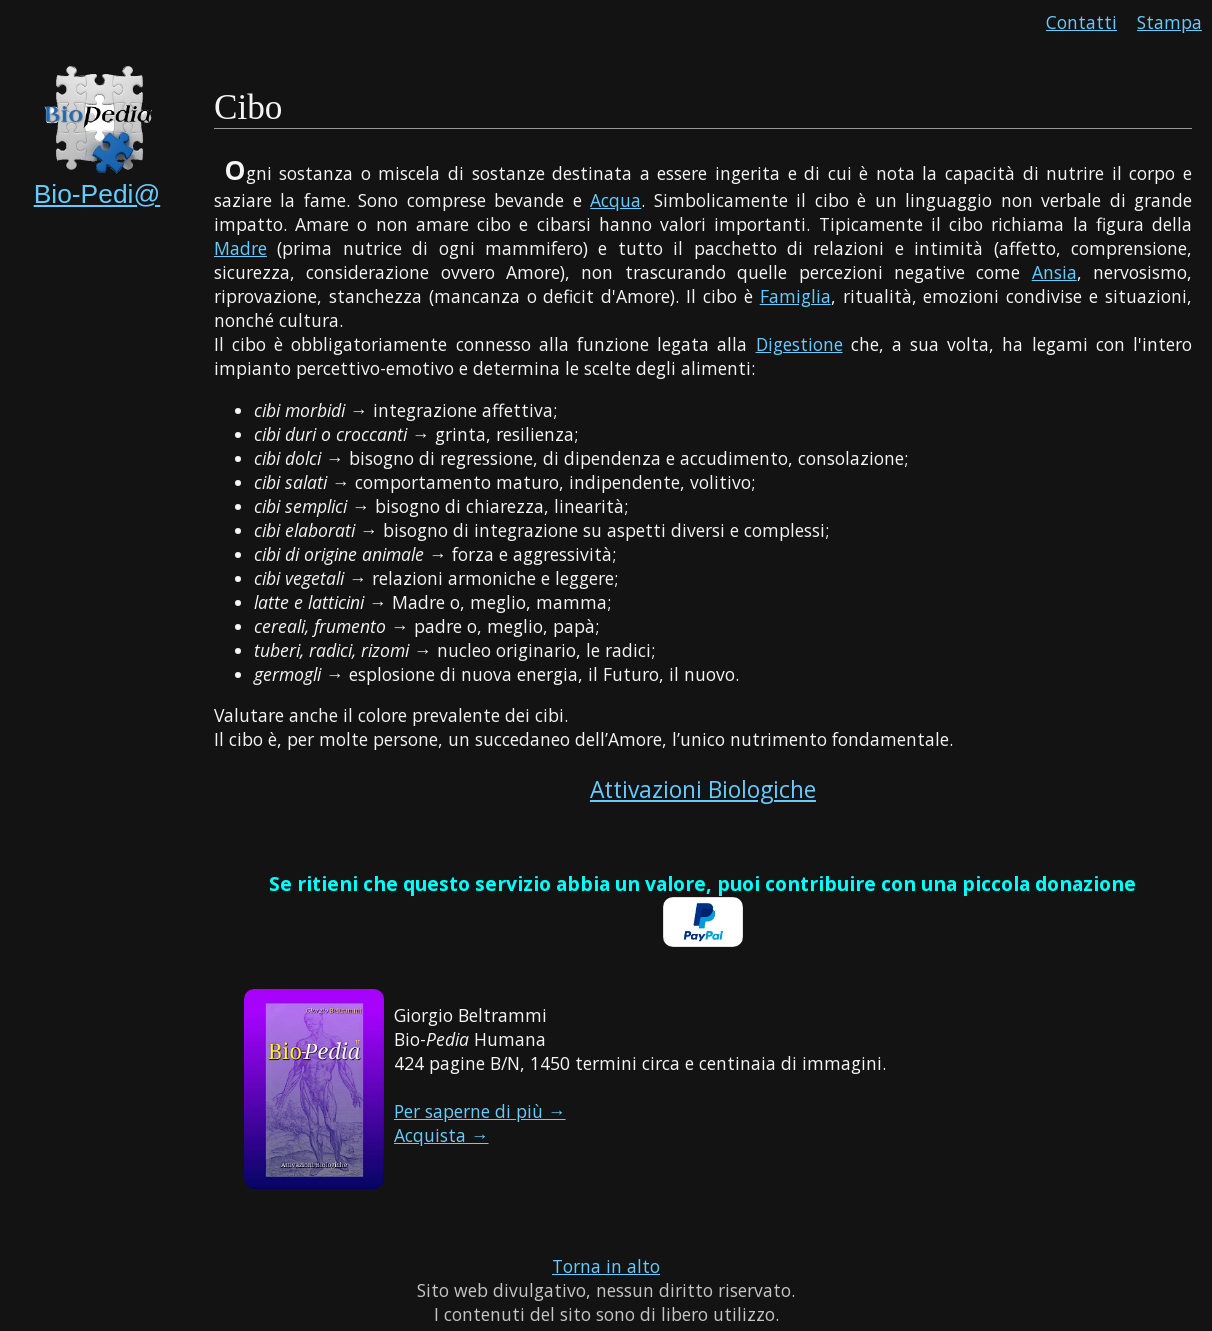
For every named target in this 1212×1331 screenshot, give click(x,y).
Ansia (1054, 272)
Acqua (615, 200)
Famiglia (795, 296)
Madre (240, 248)
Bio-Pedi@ (97, 194)
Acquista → (441, 1135)
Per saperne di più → (480, 1111)
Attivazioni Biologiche (703, 789)
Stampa (1169, 22)
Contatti (1081, 22)
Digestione (799, 344)
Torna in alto (606, 1266)
